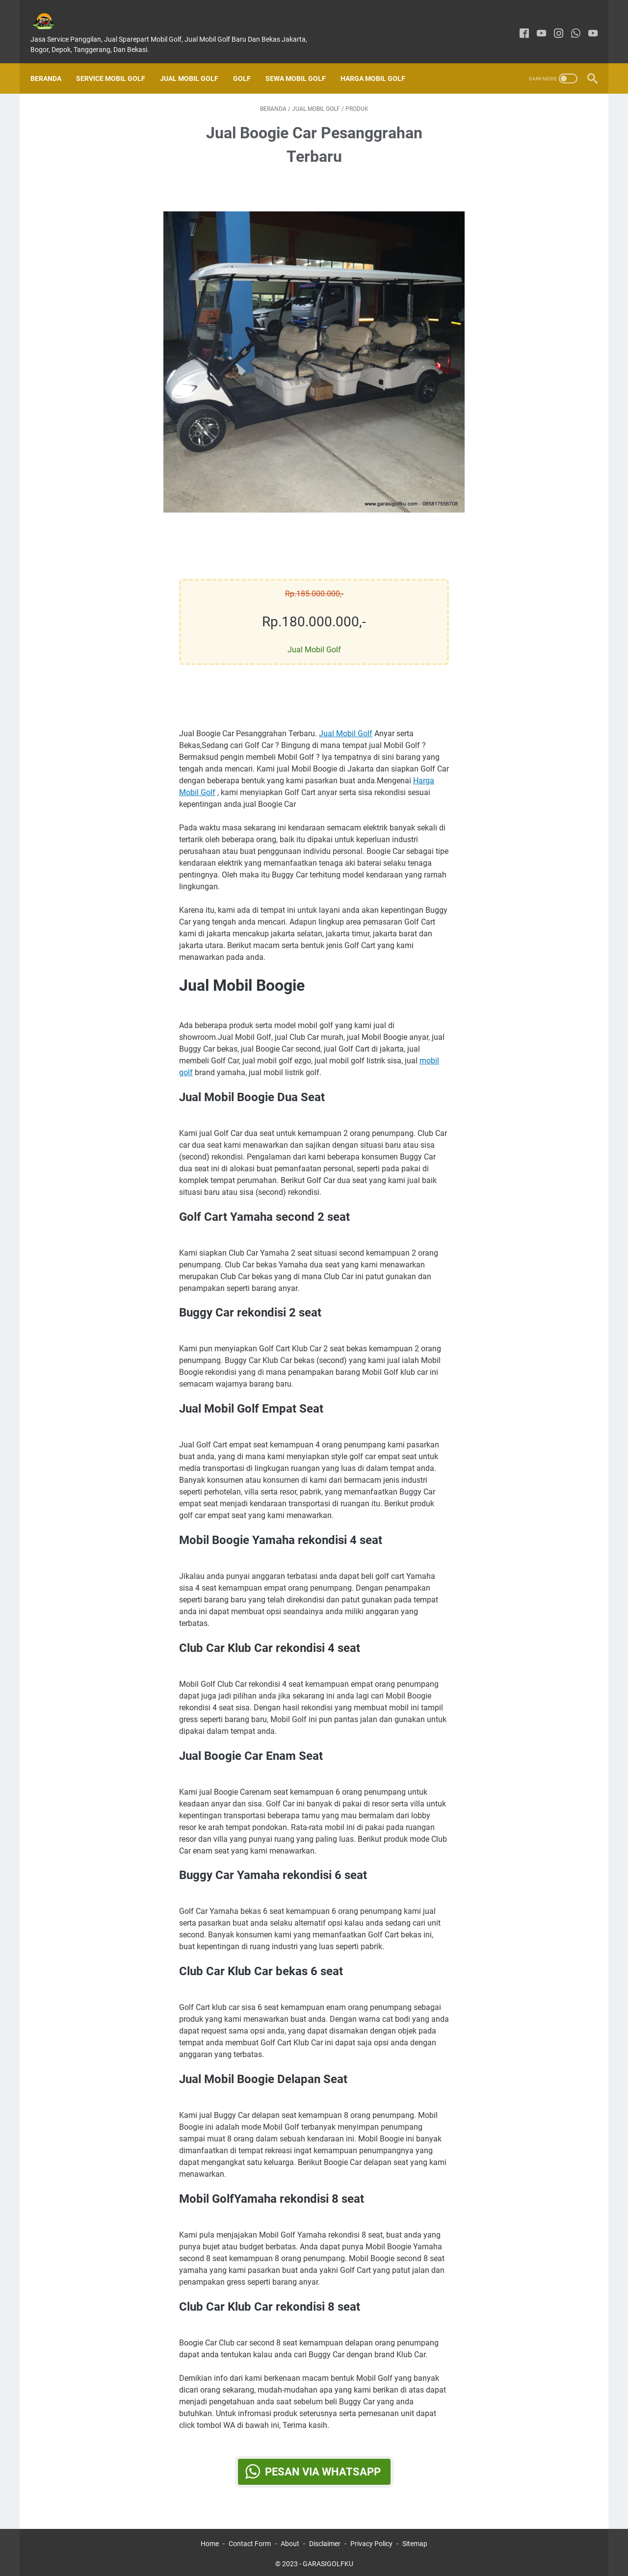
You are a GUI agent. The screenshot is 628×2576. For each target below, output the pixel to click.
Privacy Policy (371, 2541)
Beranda (52, 62)
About (290, 2541)
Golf (249, 62)
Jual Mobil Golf (196, 62)
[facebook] (517, 23)
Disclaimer (324, 2541)
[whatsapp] (569, 23)
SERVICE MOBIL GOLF (117, 62)
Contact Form (250, 2541)
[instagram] (551, 23)
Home (210, 2541)
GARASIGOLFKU (328, 2561)
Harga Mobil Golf (379, 62)
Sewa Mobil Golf (302, 62)
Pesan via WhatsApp (323, 2462)
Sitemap (414, 2541)
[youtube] (534, 23)
